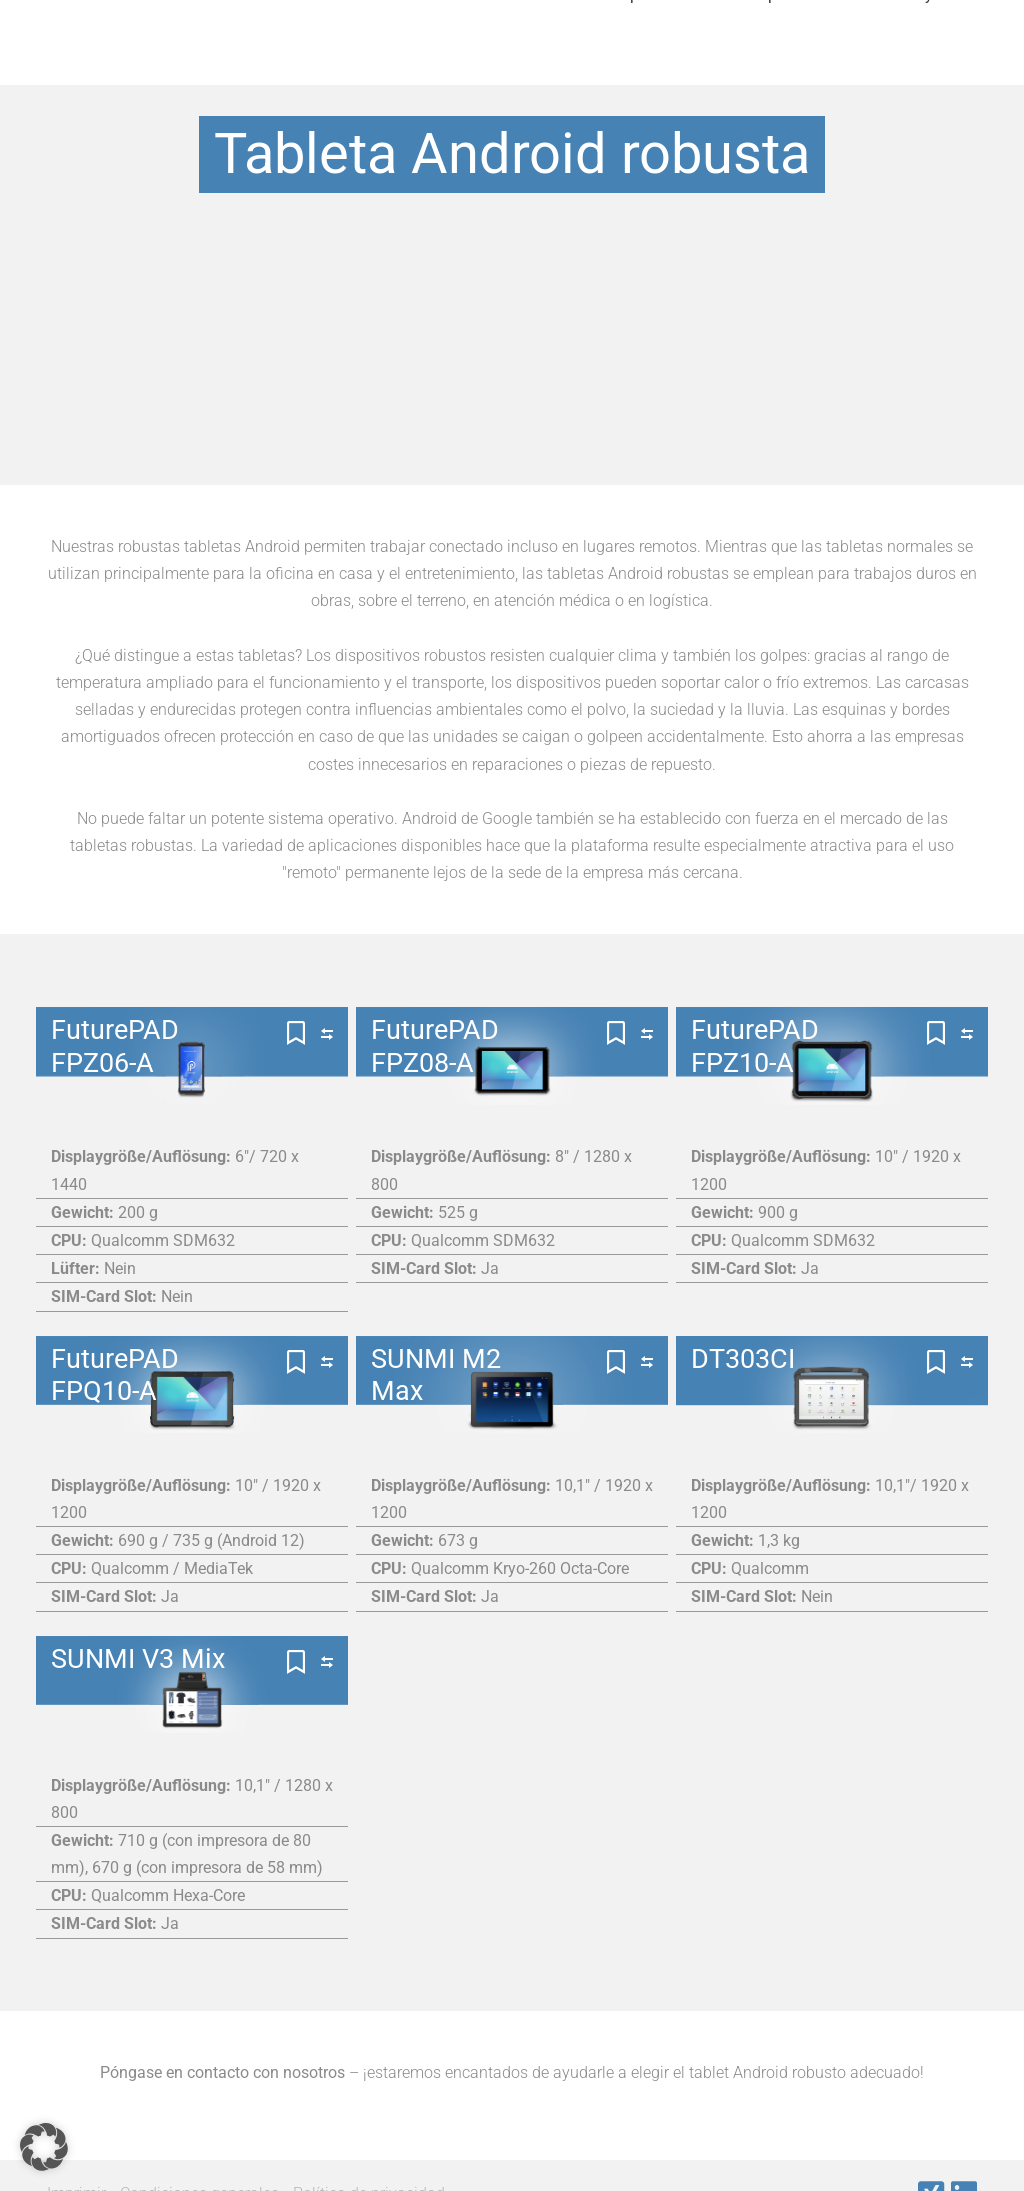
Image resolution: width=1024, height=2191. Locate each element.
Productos (317, 64)
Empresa (776, 64)
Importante (650, 64)
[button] (44, 2147)
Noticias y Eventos (928, 64)
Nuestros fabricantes (482, 64)
